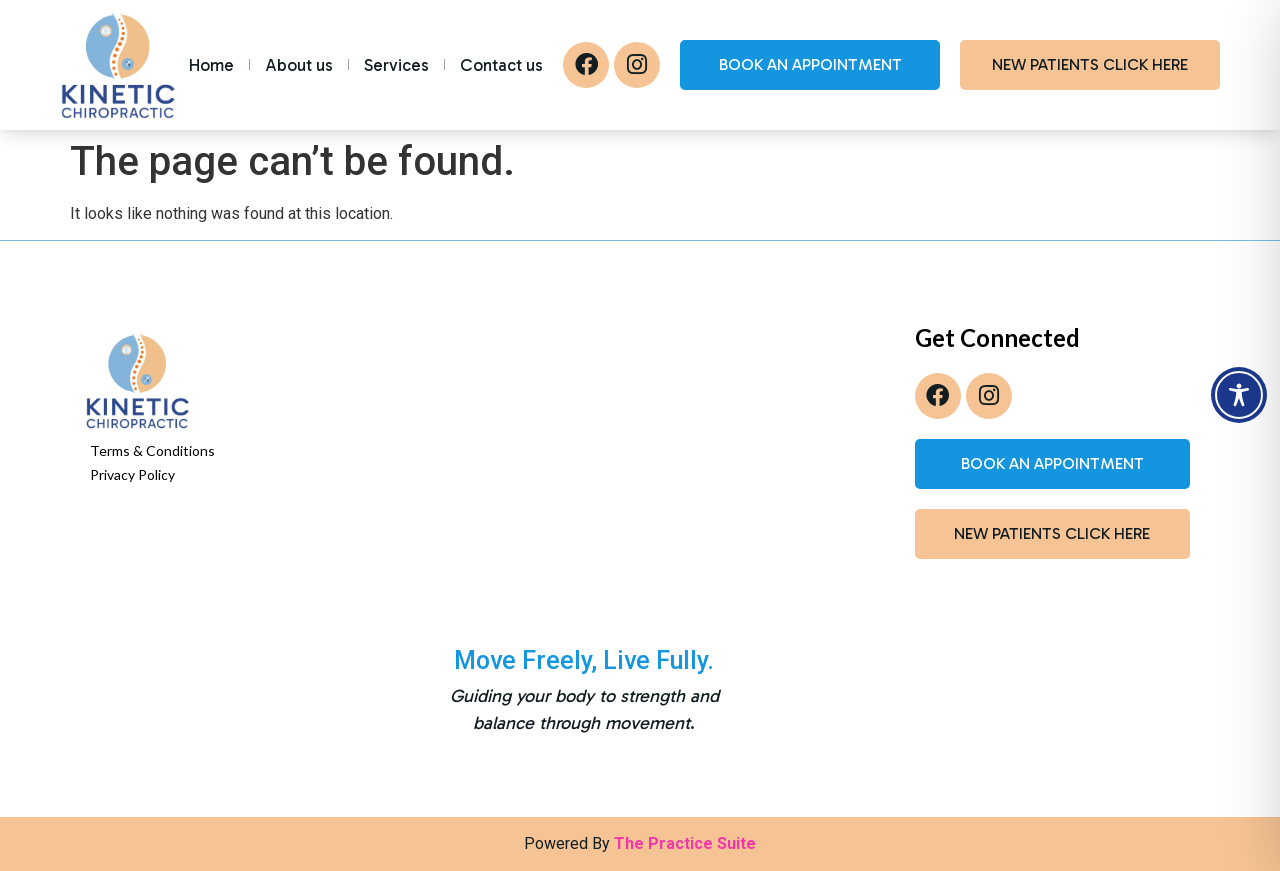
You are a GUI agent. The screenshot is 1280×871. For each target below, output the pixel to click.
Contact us (501, 65)
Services (396, 65)
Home (211, 65)
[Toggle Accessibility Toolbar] (1239, 395)
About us (299, 65)
